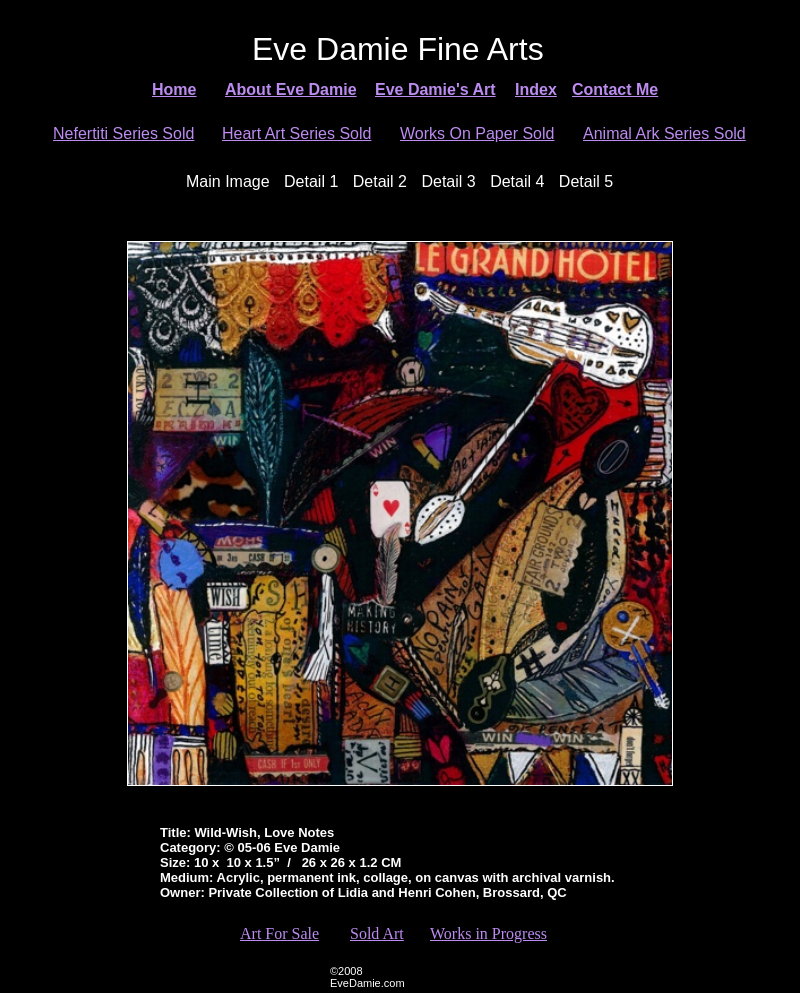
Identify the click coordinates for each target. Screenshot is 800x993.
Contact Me (615, 89)
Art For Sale (279, 933)
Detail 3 (448, 181)
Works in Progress (488, 933)
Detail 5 (586, 181)
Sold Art (377, 933)
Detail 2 (380, 181)
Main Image (228, 181)
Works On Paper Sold (477, 133)
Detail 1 (311, 181)
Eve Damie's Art (435, 89)
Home (174, 89)
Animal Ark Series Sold (664, 133)
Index (536, 89)
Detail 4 (517, 181)
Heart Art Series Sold (296, 133)
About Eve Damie (291, 89)
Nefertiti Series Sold (123, 133)
